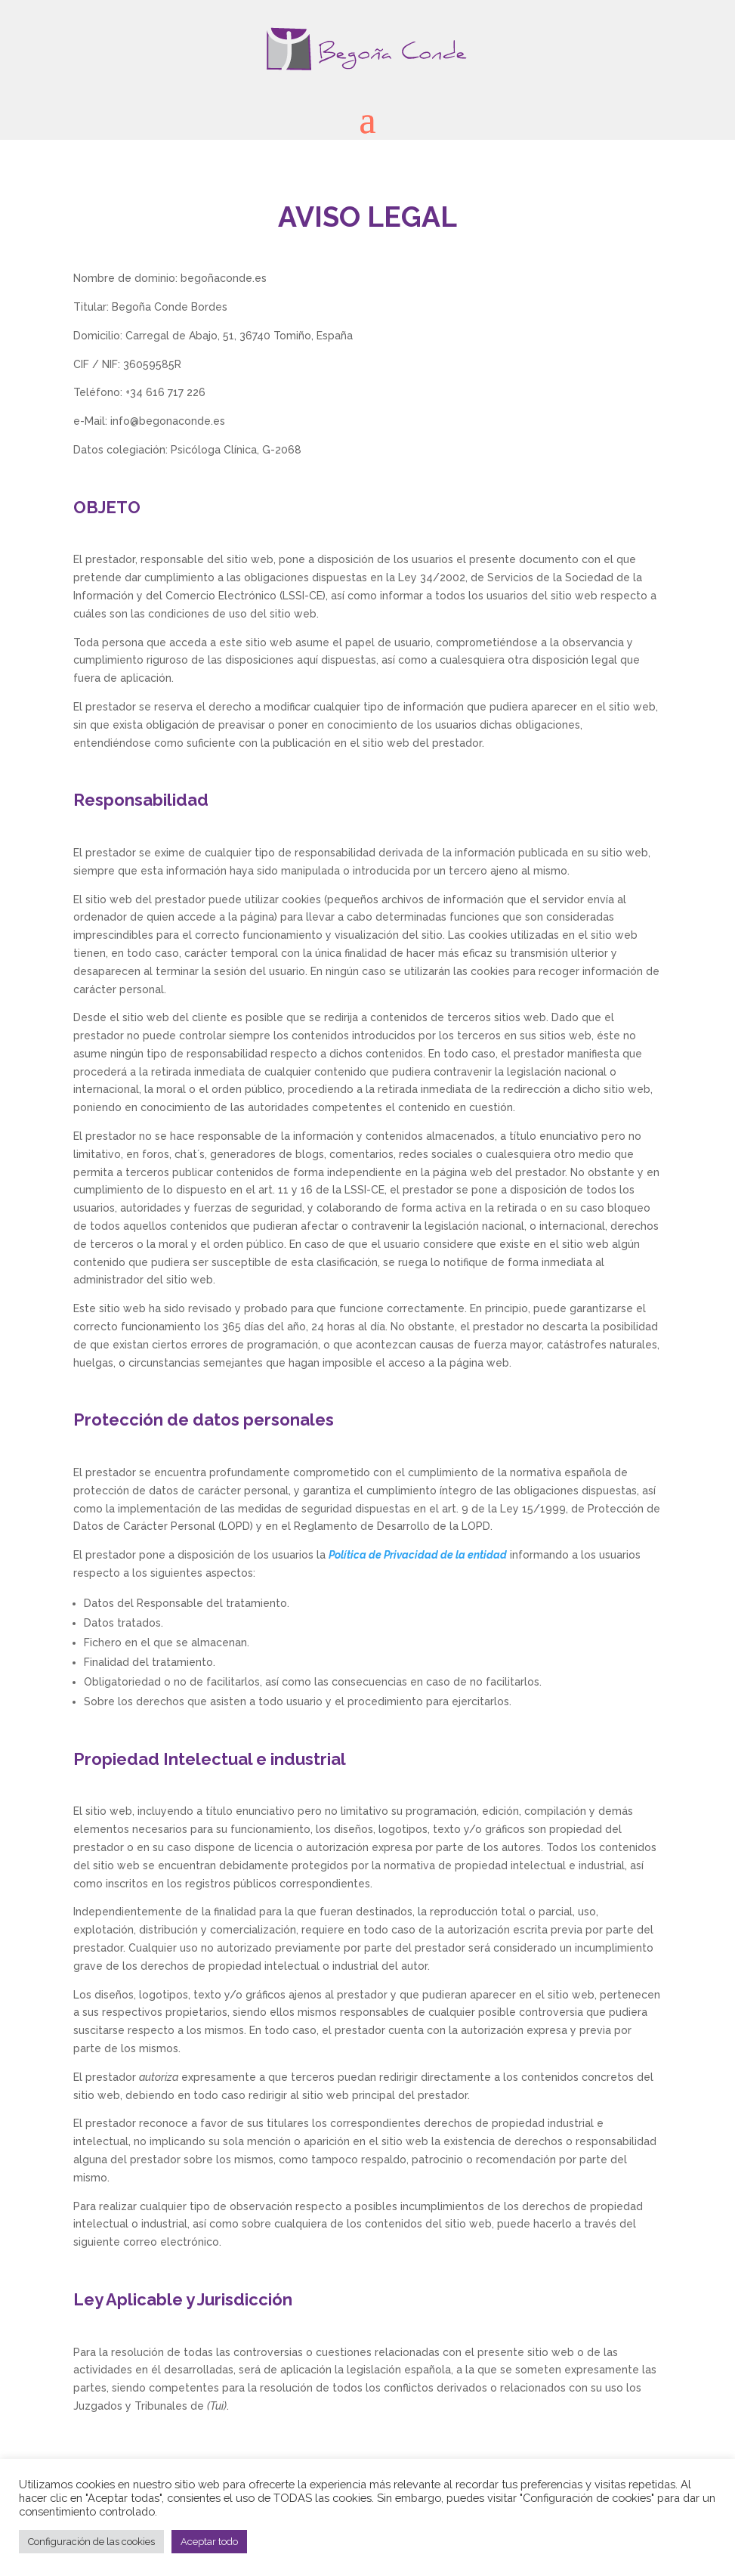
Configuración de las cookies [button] (91, 2541)
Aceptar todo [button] (209, 2541)
